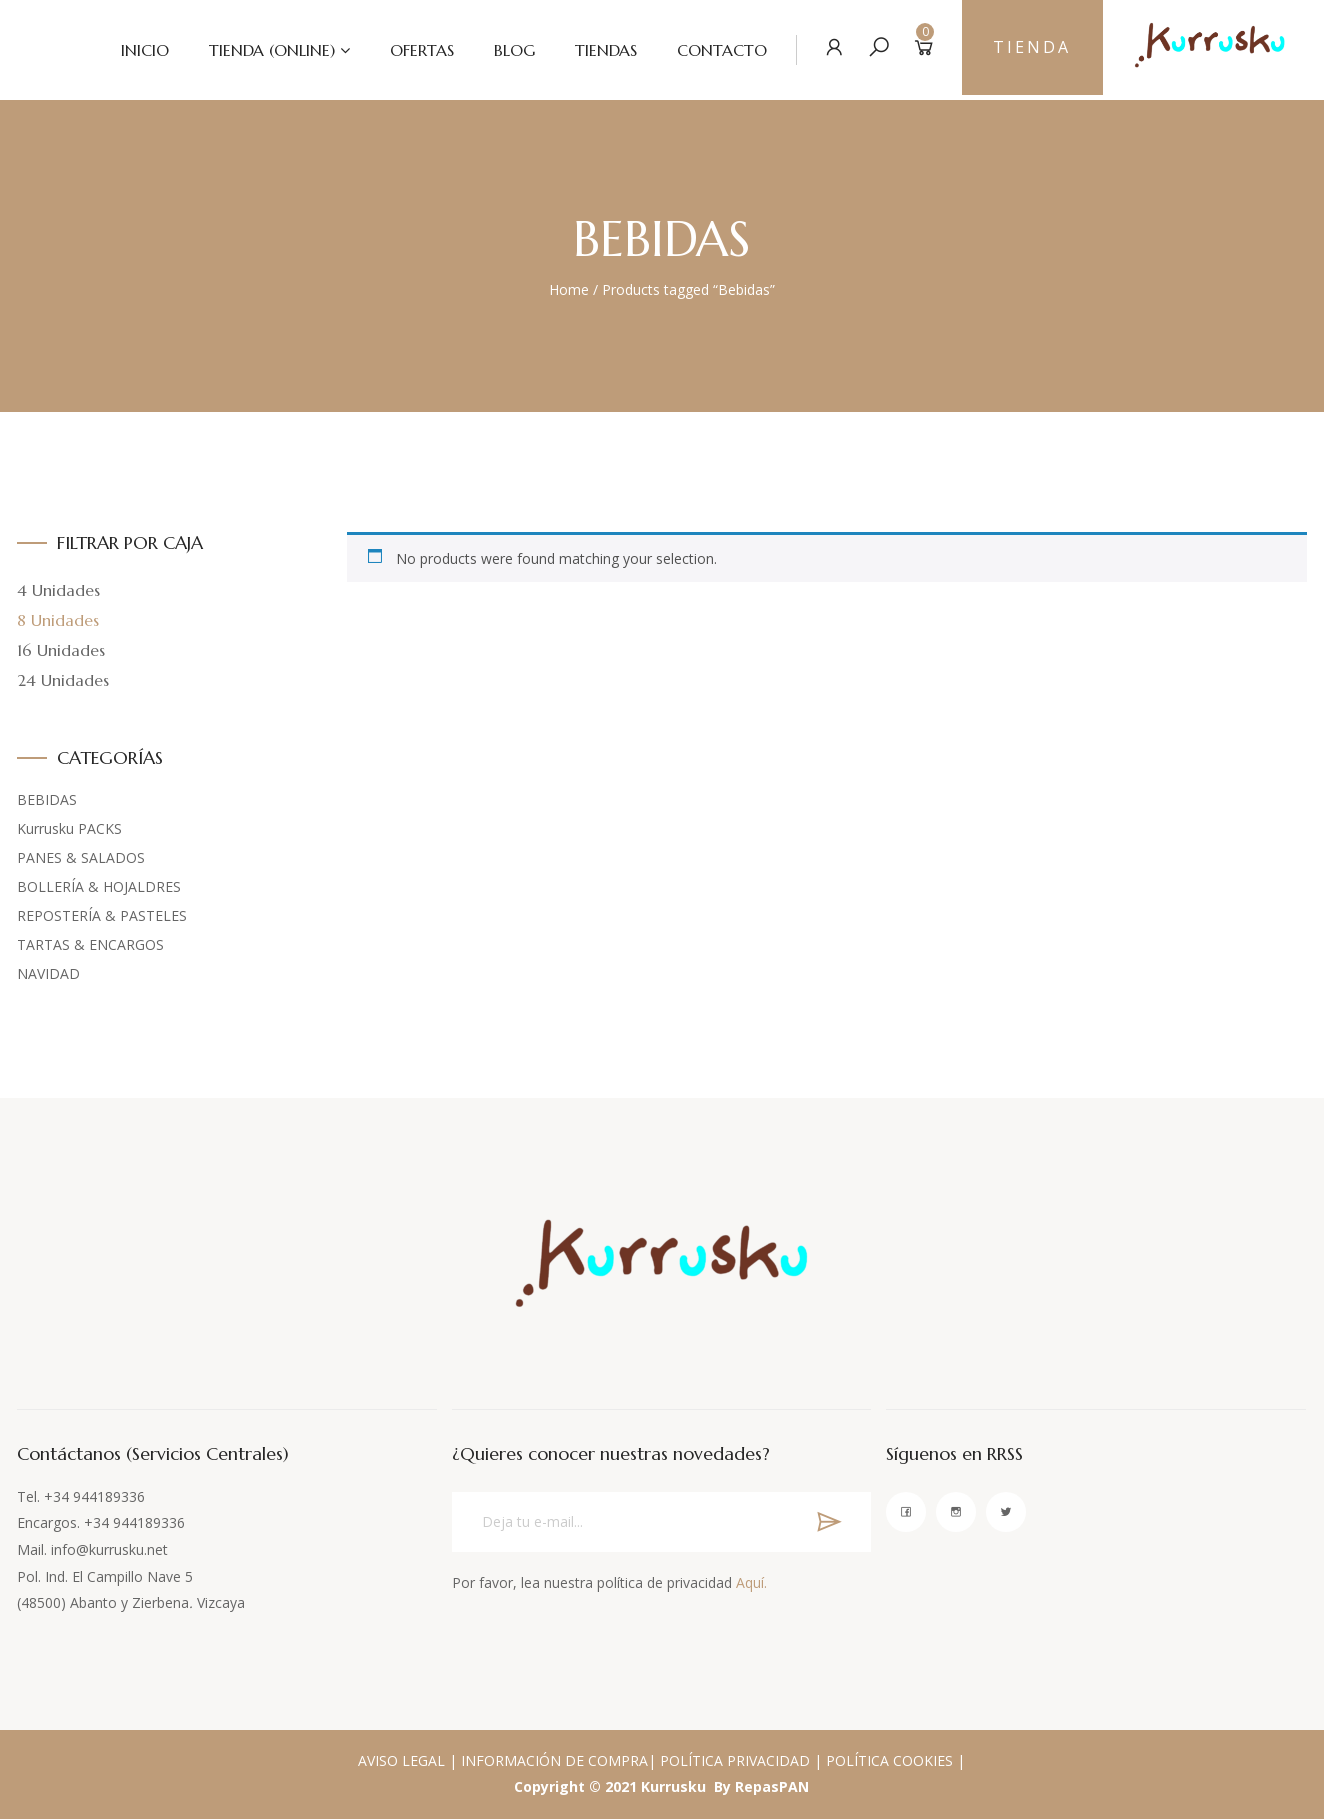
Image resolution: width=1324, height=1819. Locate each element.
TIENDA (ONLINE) (262, 50)
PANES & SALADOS (81, 857)
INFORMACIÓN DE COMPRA (554, 1760)
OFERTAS (412, 50)
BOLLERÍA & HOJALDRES (99, 886)
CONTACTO (712, 50)
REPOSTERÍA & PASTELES (102, 915)
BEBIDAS (47, 799)
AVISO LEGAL (401, 1760)
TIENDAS (596, 50)
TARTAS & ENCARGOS (90, 944)
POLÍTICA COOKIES (889, 1760)
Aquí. (751, 1582)
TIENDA (1029, 50)
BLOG (504, 50)
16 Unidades (61, 650)
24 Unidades (63, 680)
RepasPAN (772, 1786)
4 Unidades (58, 590)
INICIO (135, 50)
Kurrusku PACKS (69, 828)
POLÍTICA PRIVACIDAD (735, 1760)
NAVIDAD (48, 973)
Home (569, 289)
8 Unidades (58, 620)
